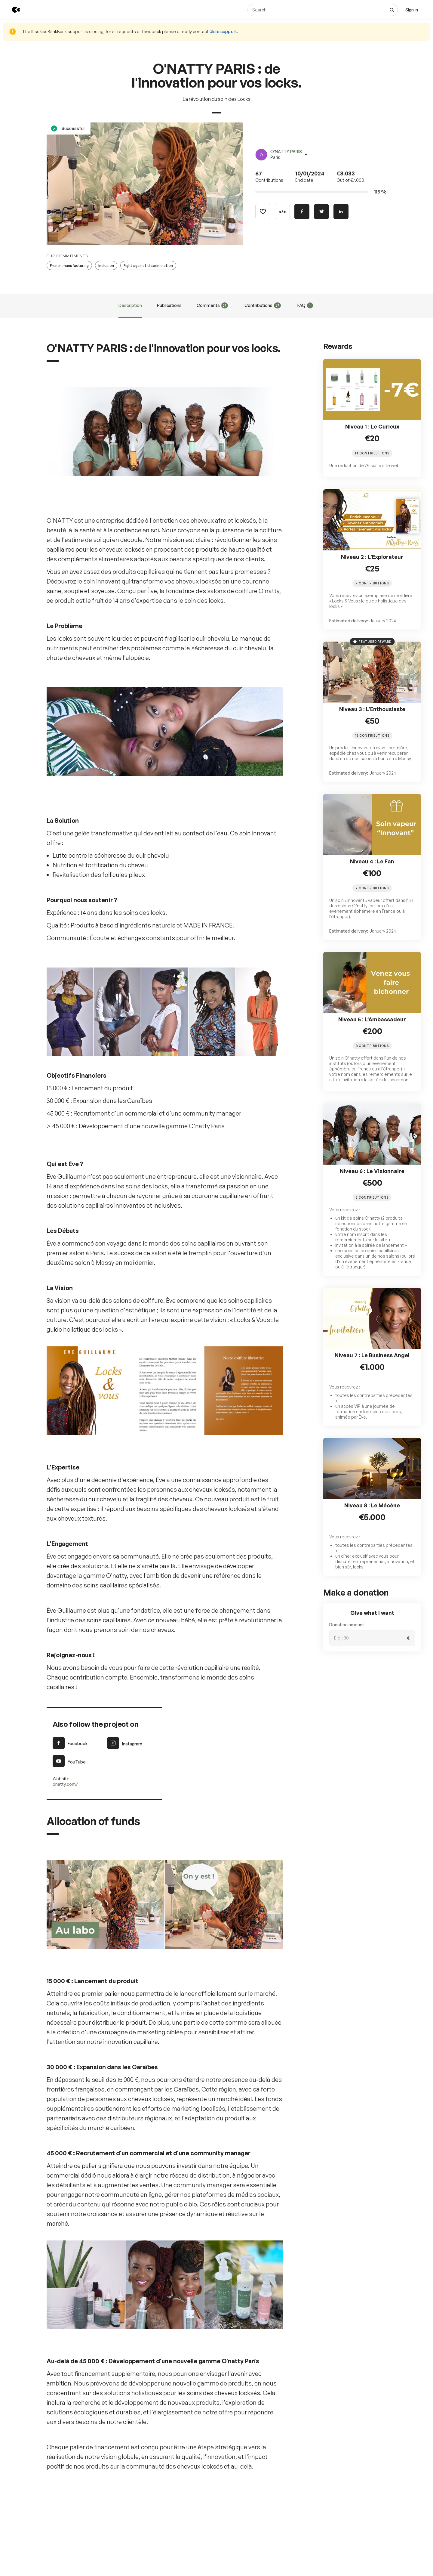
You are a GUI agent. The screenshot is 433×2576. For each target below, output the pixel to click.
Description (130, 305)
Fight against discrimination (148, 265)
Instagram (124, 1743)
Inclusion (106, 265)
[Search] (322, 10)
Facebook (70, 1743)
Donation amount (346, 1624)
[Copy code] (282, 211)
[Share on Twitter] (321, 211)
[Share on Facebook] (301, 211)
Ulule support (223, 31)
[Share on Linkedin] (341, 211)
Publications (169, 305)
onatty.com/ (65, 1784)
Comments (212, 305)
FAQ (305, 305)
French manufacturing (69, 265)
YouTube (69, 1761)
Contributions (262, 305)
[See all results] (392, 10)
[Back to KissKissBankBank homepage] (11, 10)
